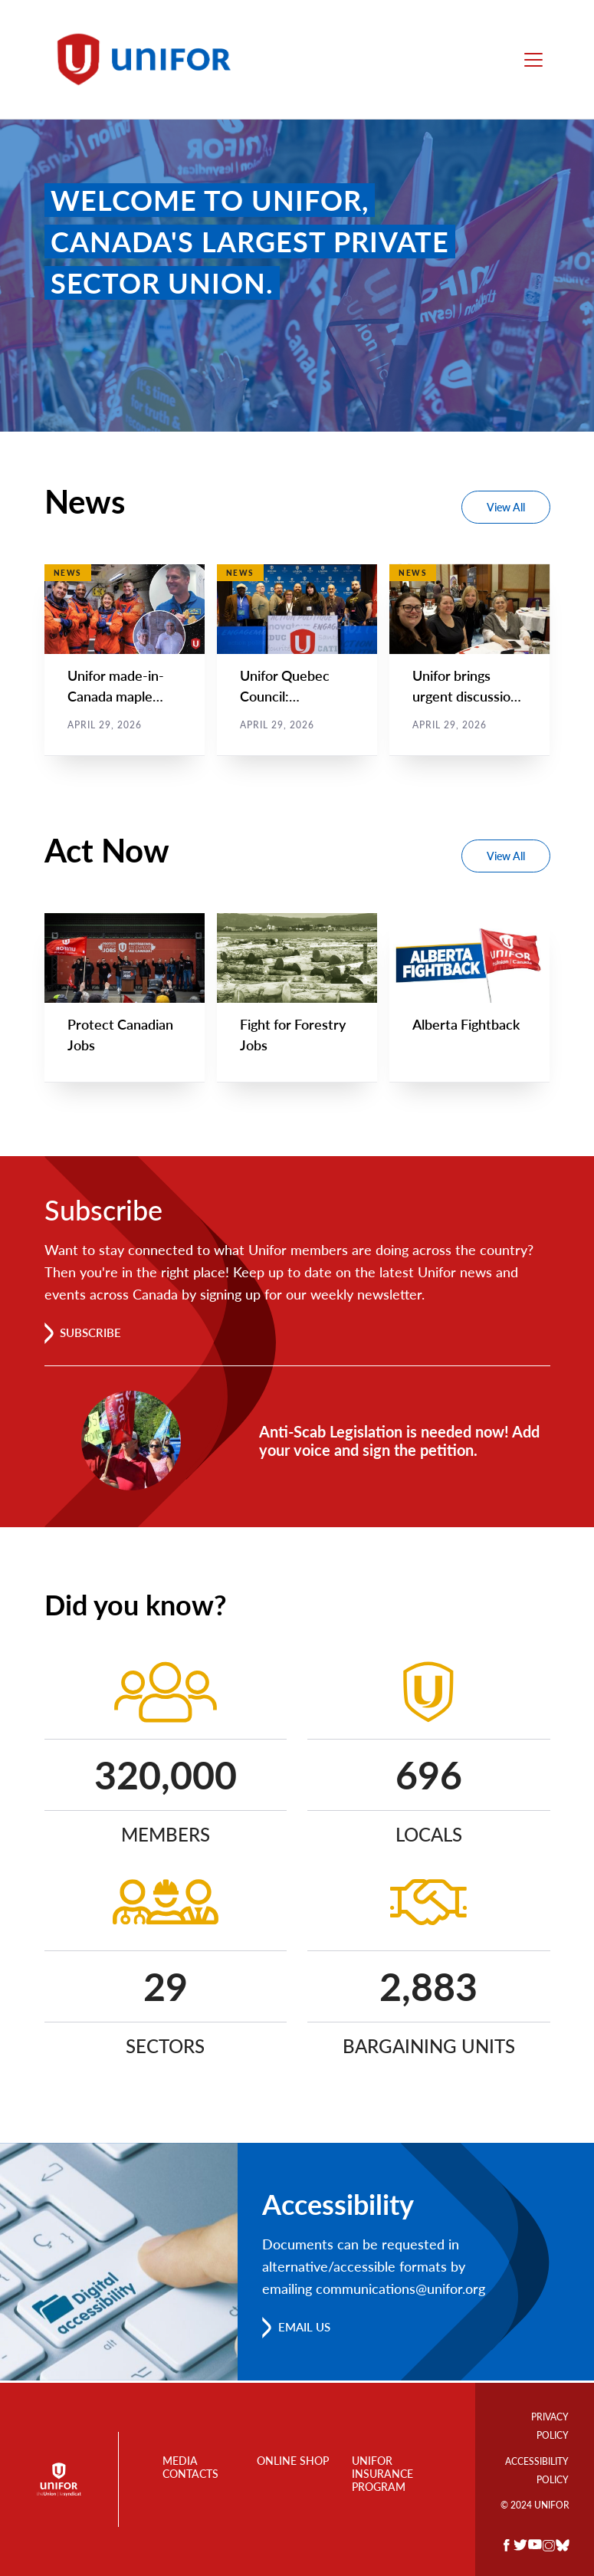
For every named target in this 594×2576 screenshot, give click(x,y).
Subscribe (93, 1333)
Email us (307, 2328)
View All (506, 507)
